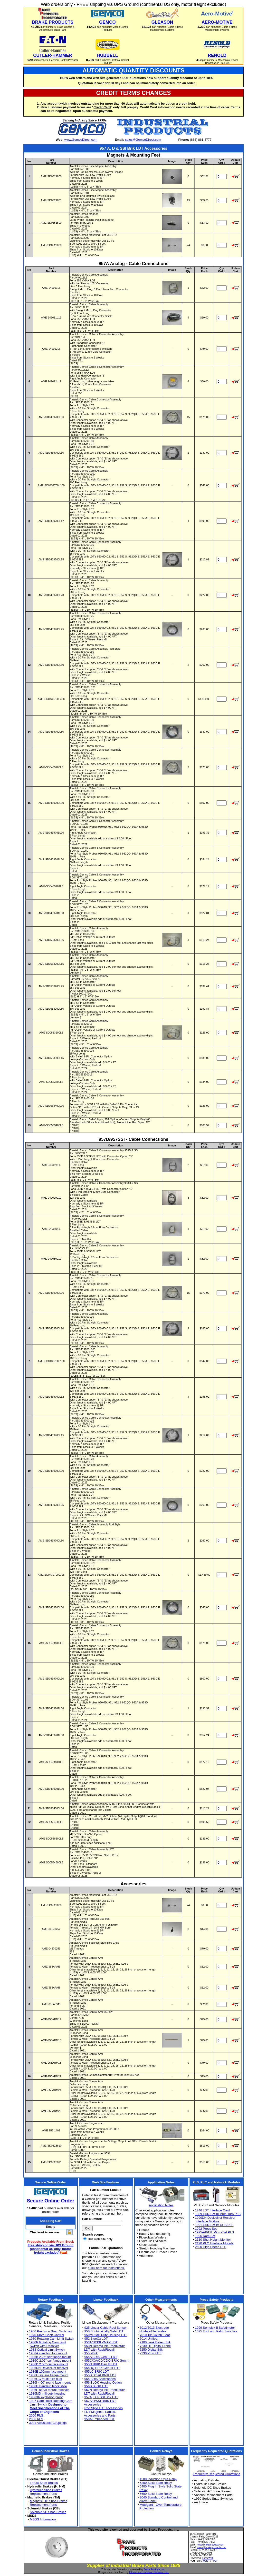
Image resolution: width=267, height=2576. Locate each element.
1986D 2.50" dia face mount (48, 2364)
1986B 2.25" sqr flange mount (50, 2357)
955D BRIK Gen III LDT (100, 2364)
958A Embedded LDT (99, 2419)
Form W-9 (207, 2558)
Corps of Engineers (44, 2412)
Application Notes (161, 2205)
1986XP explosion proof (46, 2397)
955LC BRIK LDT (96, 2371)
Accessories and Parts (99, 2415)
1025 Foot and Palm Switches (216, 2331)
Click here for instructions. (106, 2268)
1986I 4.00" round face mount (50, 2382)
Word (205, 2560)
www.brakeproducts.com (211, 2544)
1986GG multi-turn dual (45, 2379)
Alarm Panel (148, 2501)
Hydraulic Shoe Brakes (46, 2490)
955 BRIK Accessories (100, 2379)
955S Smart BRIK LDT (100, 2375)
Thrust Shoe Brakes (44, 2483)
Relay (143, 2490)
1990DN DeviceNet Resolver (215, 2217)
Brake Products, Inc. (155, 2569)
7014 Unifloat (149, 2338)
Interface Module (207, 2221)
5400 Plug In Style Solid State (160, 2486)
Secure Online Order (50, 2200)
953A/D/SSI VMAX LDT (101, 2342)
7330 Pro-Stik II (151, 2353)
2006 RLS (36, 2419)
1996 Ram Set (205, 2236)
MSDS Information (43, 2519)
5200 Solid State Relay (156, 2483)
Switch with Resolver (44, 2346)
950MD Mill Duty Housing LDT (105, 2335)
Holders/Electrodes (152, 2331)
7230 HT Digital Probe (155, 2346)
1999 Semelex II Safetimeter (215, 2327)
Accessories (92, 2404)
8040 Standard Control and (159, 2497)
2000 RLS (36, 2415)
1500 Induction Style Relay (158, 2479)
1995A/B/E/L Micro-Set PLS (214, 2232)
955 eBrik (91, 2353)
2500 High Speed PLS (210, 2247)
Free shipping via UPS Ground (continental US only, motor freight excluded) (51, 2248)
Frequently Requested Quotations (216, 2474)
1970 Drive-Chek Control (46, 2335)
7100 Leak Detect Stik (155, 2342)
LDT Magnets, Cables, (100, 2412)
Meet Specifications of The (50, 2408)
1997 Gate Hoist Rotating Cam (50, 2401)
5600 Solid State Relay (156, 2494)
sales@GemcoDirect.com (143, 139)
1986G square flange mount (48, 2375)
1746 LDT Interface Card (212, 2210)
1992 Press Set (206, 2228)
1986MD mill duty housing (47, 2393)
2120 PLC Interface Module (214, 2243)
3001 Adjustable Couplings (48, 2423)
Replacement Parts (43, 2494)
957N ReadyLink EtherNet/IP (104, 2390)
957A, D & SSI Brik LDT (101, 2397)
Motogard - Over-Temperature (160, 2504)
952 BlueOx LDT (96, 2338)
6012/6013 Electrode (154, 2327)
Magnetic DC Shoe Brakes (48, 2501)
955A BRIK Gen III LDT (100, 2357)
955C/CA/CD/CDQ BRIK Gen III (106, 2360)
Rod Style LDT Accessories (103, 2408)
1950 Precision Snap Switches (50, 2331)
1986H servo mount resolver (49, 2390)
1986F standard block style (48, 2386)
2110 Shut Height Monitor (213, 2239)
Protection (146, 2508)
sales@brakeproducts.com (211, 2547)
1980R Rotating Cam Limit (47, 2342)
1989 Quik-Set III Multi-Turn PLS (217, 2214)
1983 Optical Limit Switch (47, 2349)
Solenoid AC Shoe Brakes (48, 2512)
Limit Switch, (48, 2404)
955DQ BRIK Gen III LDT (102, 2368)
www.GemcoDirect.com (80, 139)
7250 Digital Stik (151, 2349)
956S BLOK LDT (96, 2386)
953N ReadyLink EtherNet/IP (104, 2346)
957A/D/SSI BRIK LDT (100, 2401)
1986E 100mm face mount (47, 2371)
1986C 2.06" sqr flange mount (50, 2360)
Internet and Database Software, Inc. (149, 2572)
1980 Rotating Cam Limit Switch (51, 2338)
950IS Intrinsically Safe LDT (103, 2331)
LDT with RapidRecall (99, 2349)
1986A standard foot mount (48, 2353)
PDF (215, 2560)
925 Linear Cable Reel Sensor (105, 2327)
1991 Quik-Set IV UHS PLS (214, 2225)
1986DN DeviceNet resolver (48, 2368)
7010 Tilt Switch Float (155, 2335)
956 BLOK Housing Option (103, 2382)
